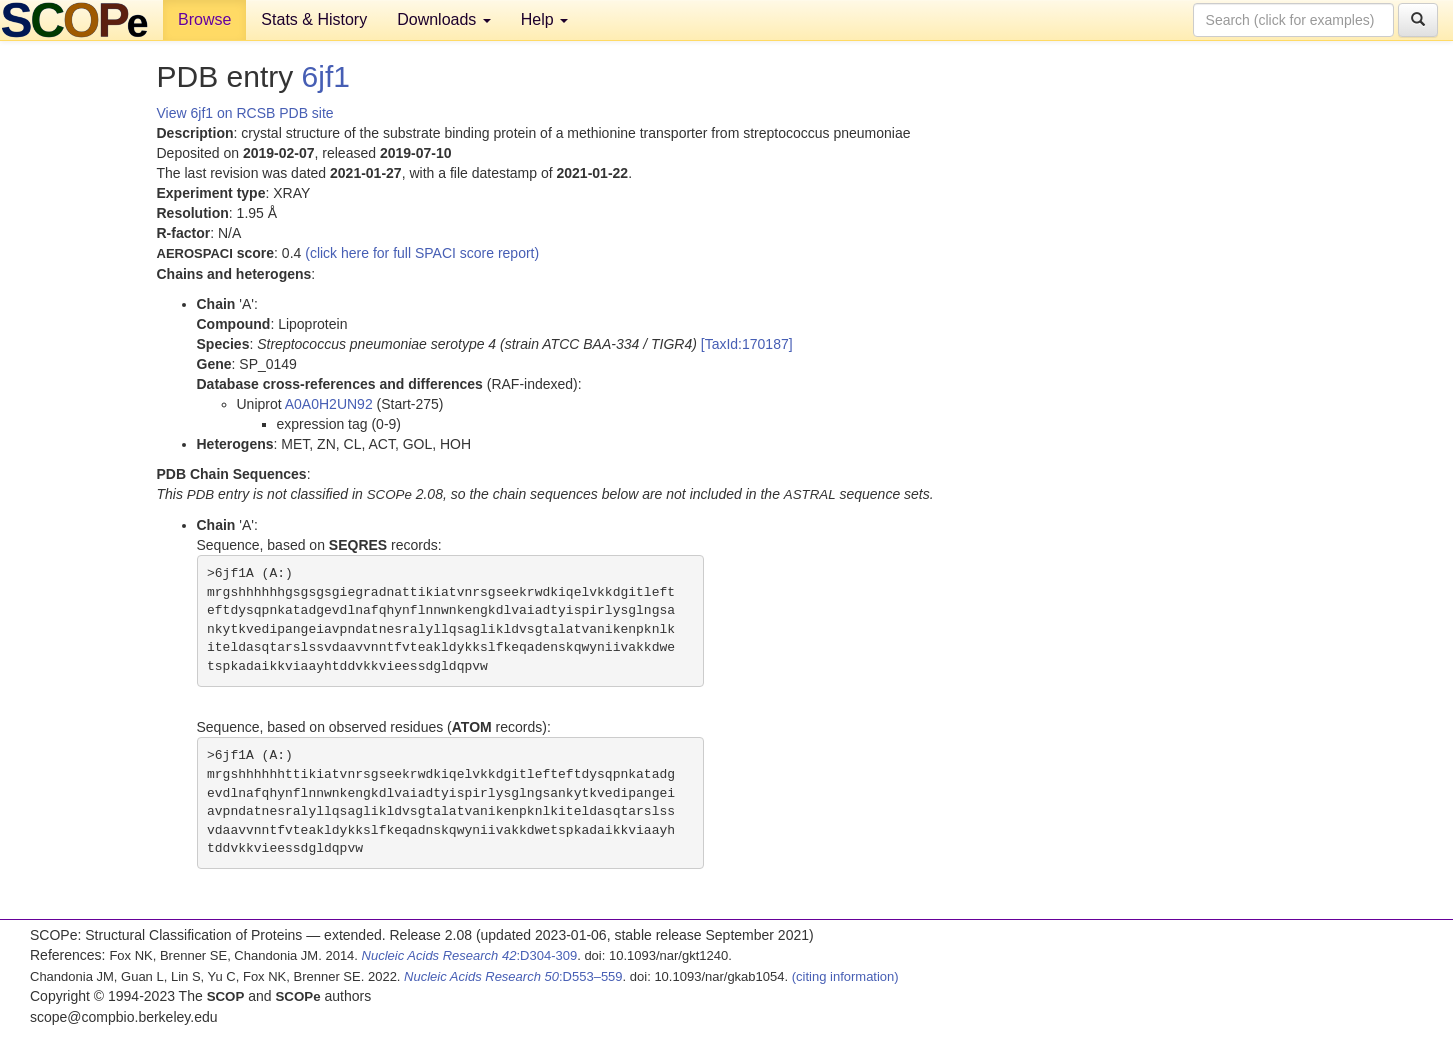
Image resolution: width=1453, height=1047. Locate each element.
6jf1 (326, 76)
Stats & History (314, 19)
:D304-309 (470, 955)
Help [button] (544, 19)
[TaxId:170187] (747, 344)
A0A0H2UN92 (329, 404)
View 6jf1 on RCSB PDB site (245, 113)
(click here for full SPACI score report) (422, 253)
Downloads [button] (444, 19)
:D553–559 (513, 976)
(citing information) (845, 976)
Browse (204, 19)
